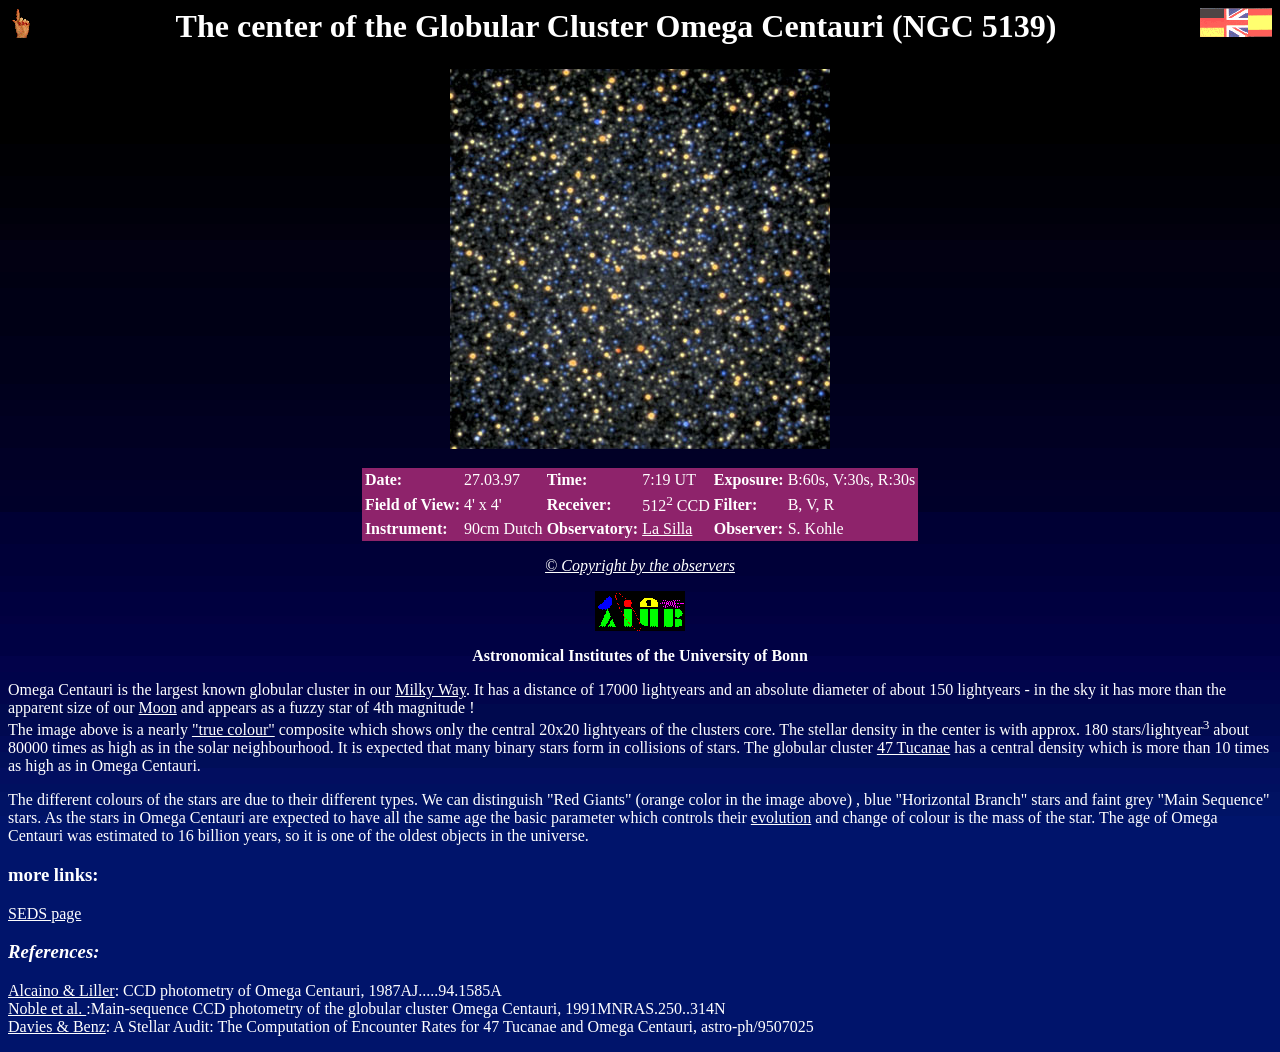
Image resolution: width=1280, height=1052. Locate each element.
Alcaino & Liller (61, 990)
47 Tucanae (913, 747)
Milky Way (430, 689)
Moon (158, 707)
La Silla (667, 528)
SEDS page (44, 913)
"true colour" (233, 729)
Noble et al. (47, 1008)
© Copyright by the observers (640, 565)
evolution (781, 817)
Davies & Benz (57, 1026)
